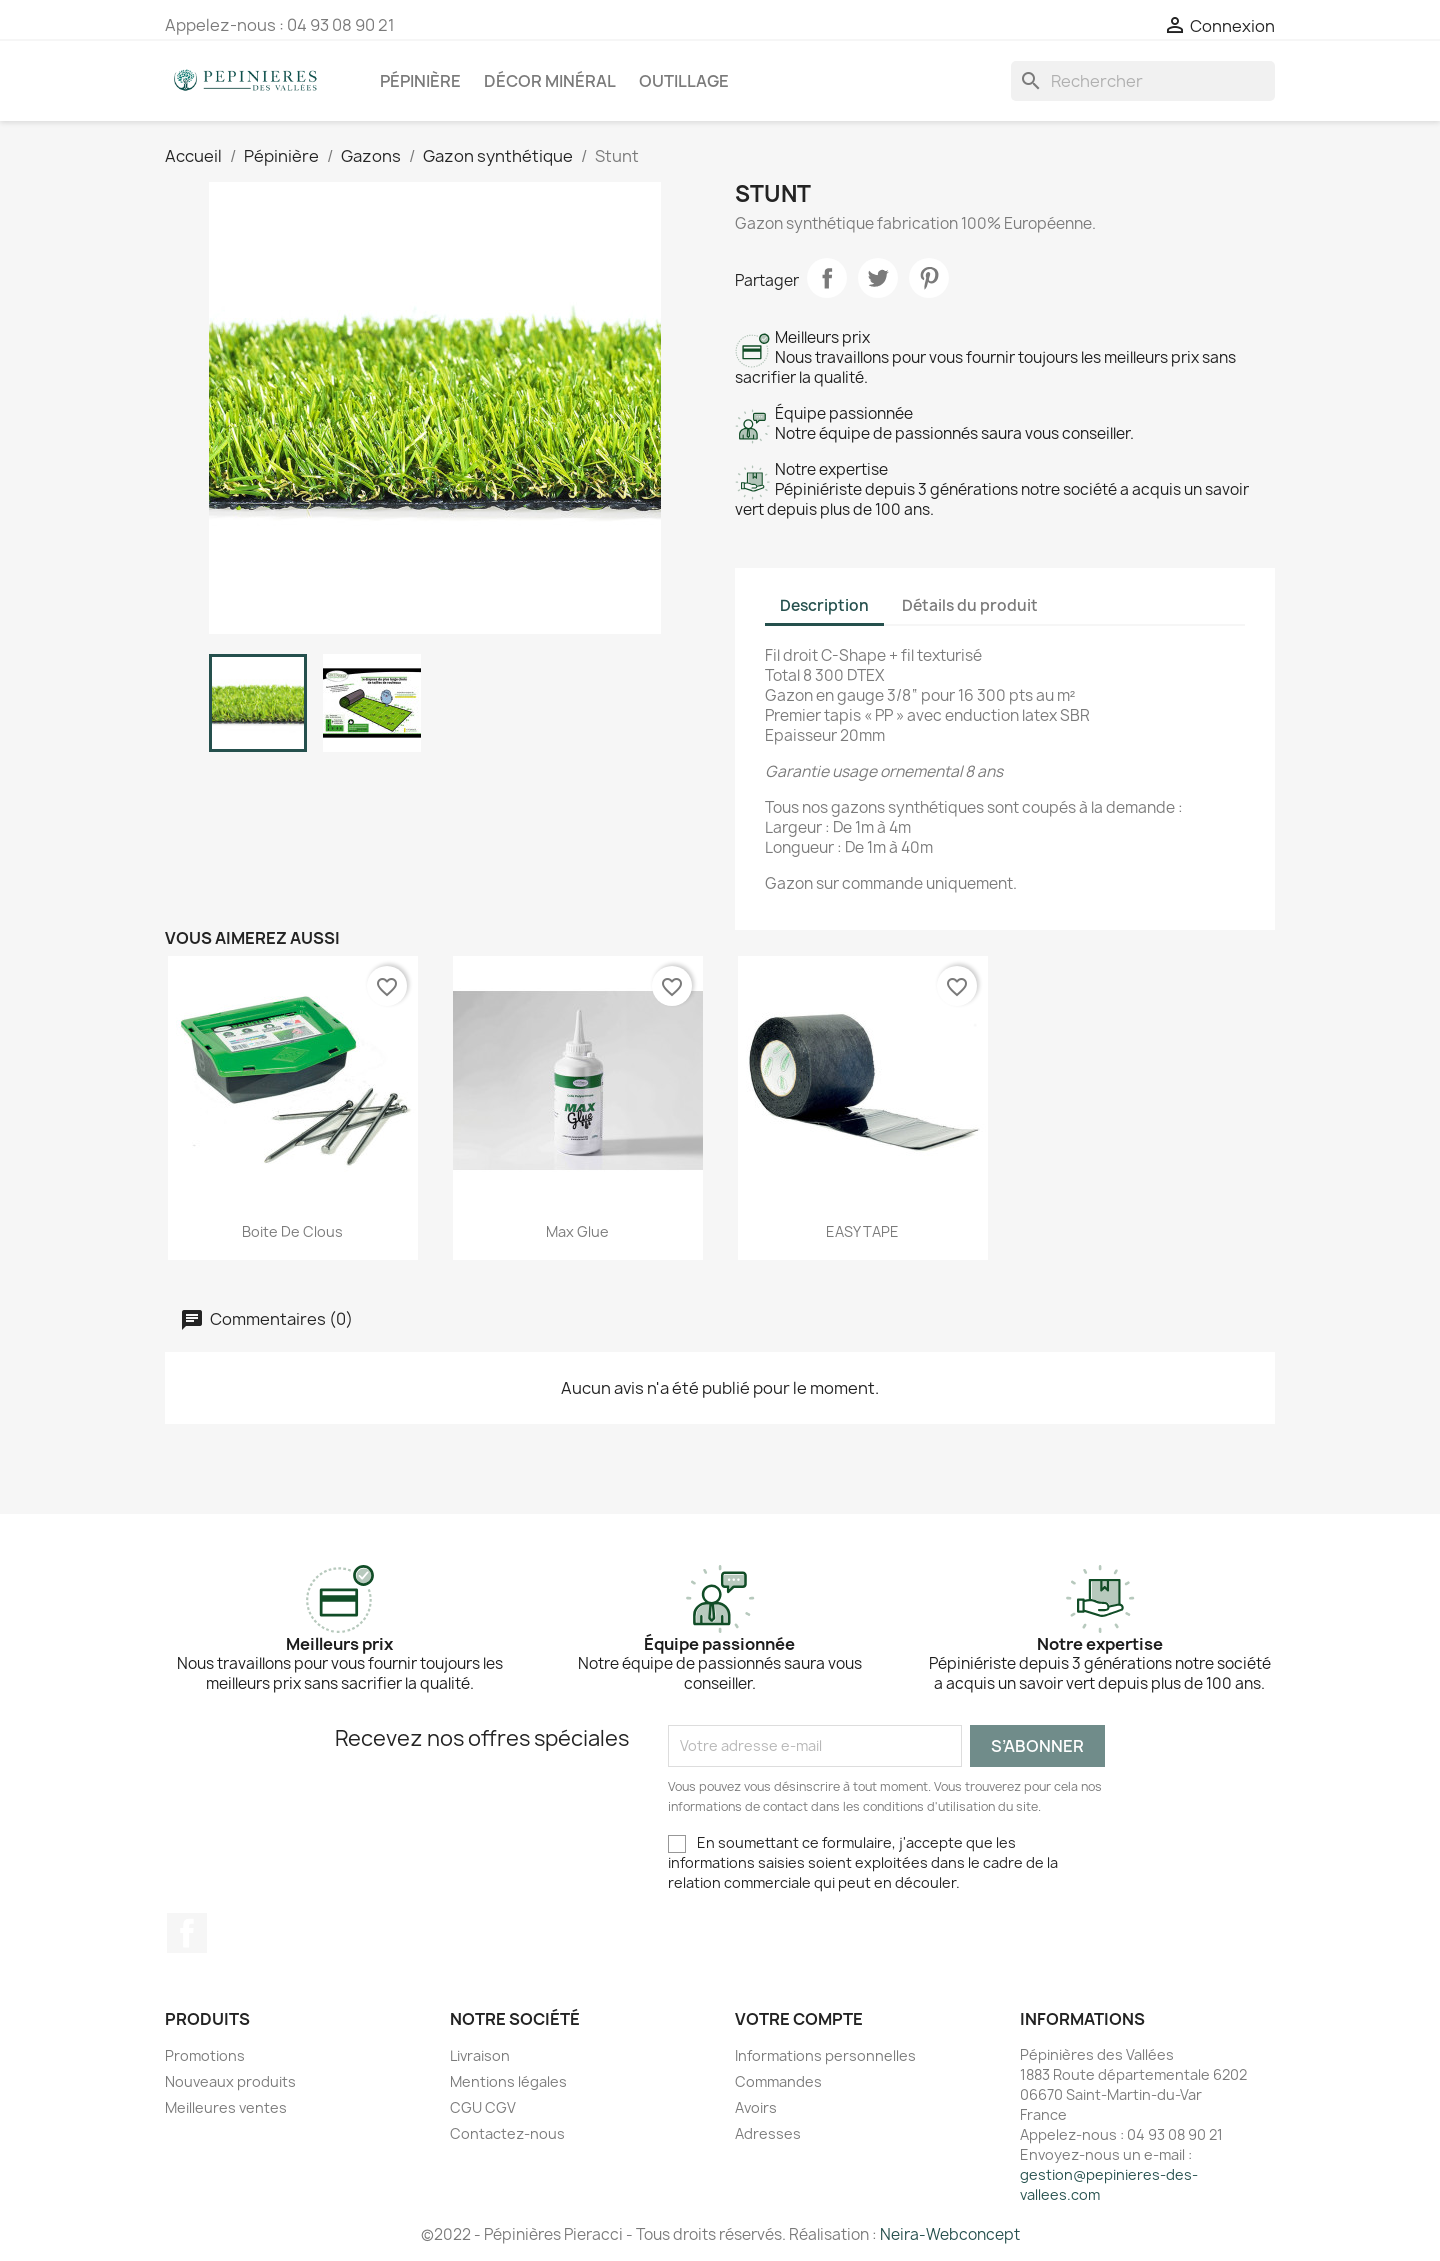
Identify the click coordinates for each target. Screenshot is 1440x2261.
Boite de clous (292, 1231)
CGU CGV (483, 2107)
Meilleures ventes (226, 2107)
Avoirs (756, 2107)
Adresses (768, 2133)
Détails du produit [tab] (970, 605)
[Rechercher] (1143, 81)
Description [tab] (824, 605)
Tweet (878, 278)
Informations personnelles (825, 2055)
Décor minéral (550, 81)
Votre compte (799, 2019)
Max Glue (577, 1231)
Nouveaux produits (230, 2081)
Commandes (778, 2081)
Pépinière (420, 81)
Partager (827, 278)
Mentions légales (508, 2081)
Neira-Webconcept (950, 2234)
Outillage (684, 81)
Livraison (480, 2055)
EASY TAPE (862, 1231)
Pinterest (929, 278)
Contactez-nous (507, 2133)
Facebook (187, 1933)
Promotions (205, 2055)
